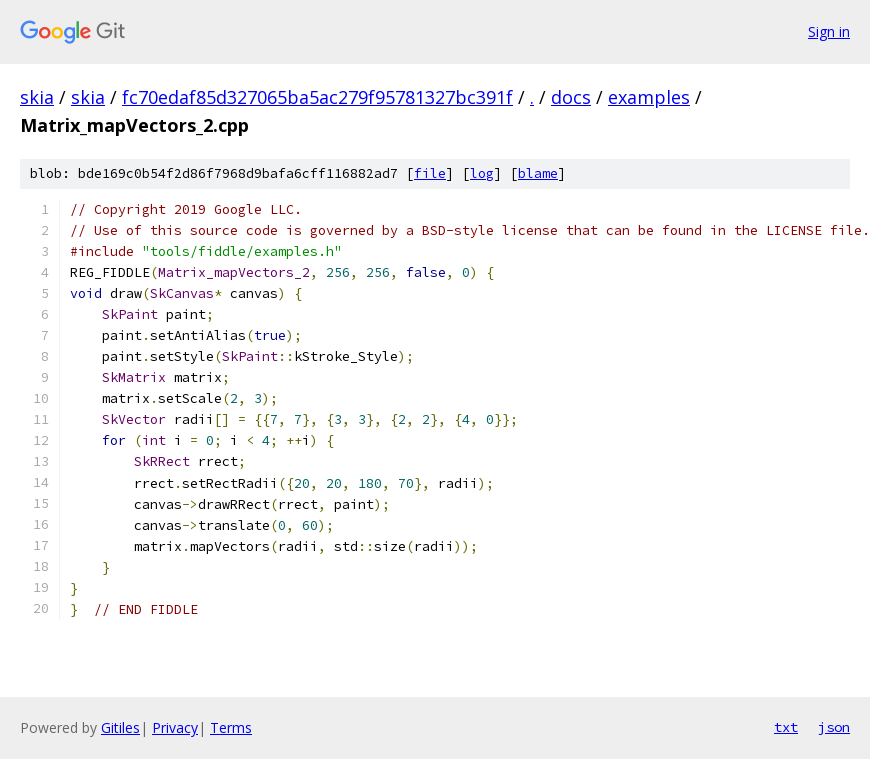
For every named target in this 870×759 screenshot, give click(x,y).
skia (37, 97)
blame (538, 173)
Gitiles (120, 727)
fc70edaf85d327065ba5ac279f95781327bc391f (317, 97)
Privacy (175, 727)
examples (649, 97)
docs (571, 97)
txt (786, 727)
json (834, 727)
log (482, 173)
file (430, 173)
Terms (231, 727)
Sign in (829, 31)
